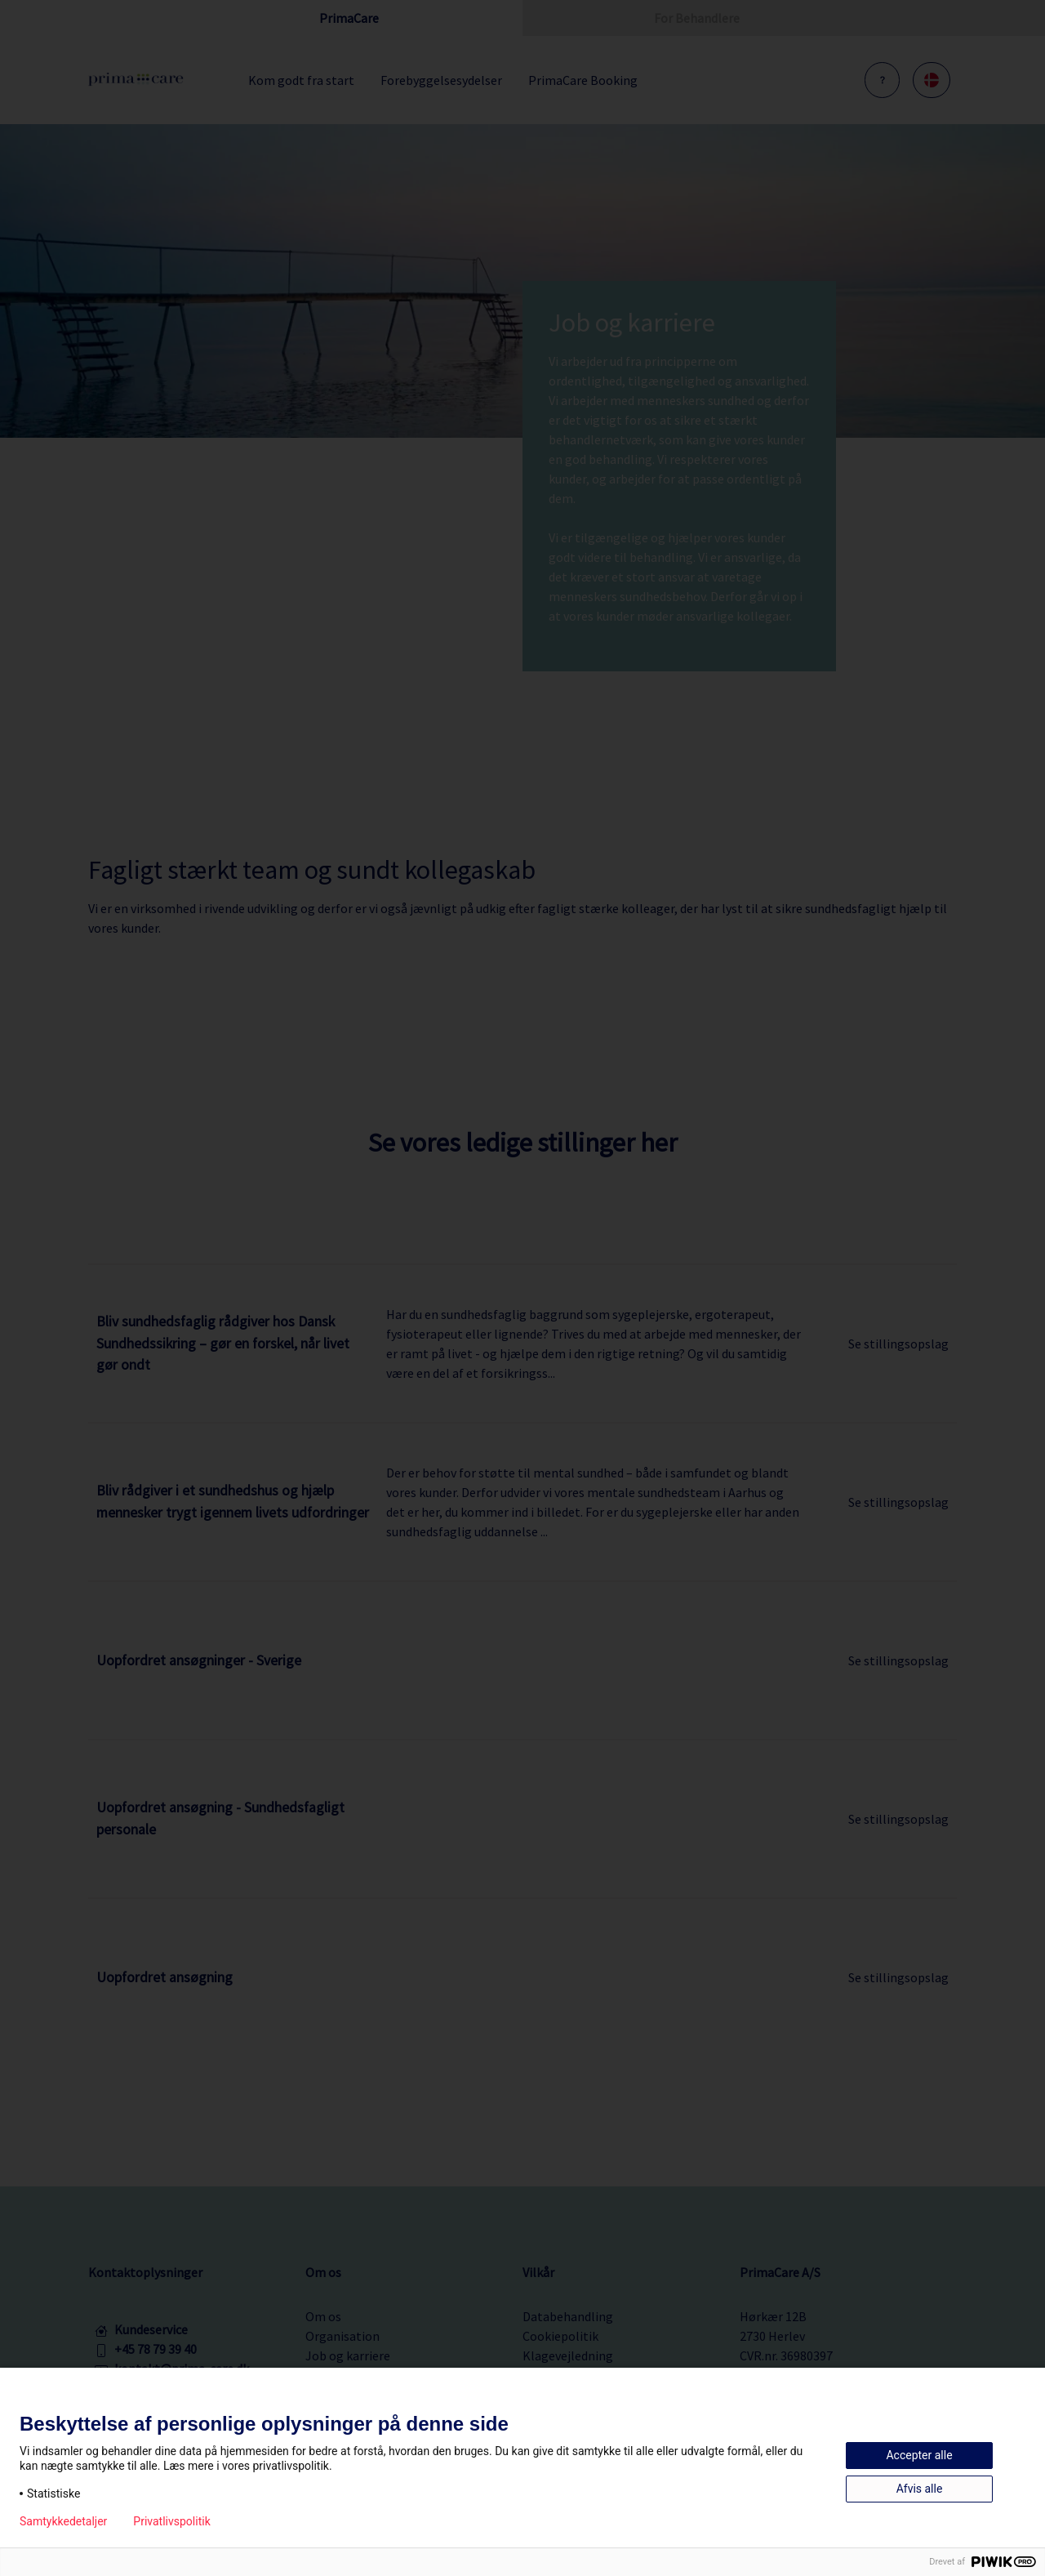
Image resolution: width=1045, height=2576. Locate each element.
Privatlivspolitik (171, 2521)
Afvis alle (919, 2488)
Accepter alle (919, 2455)
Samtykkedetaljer (63, 2521)
